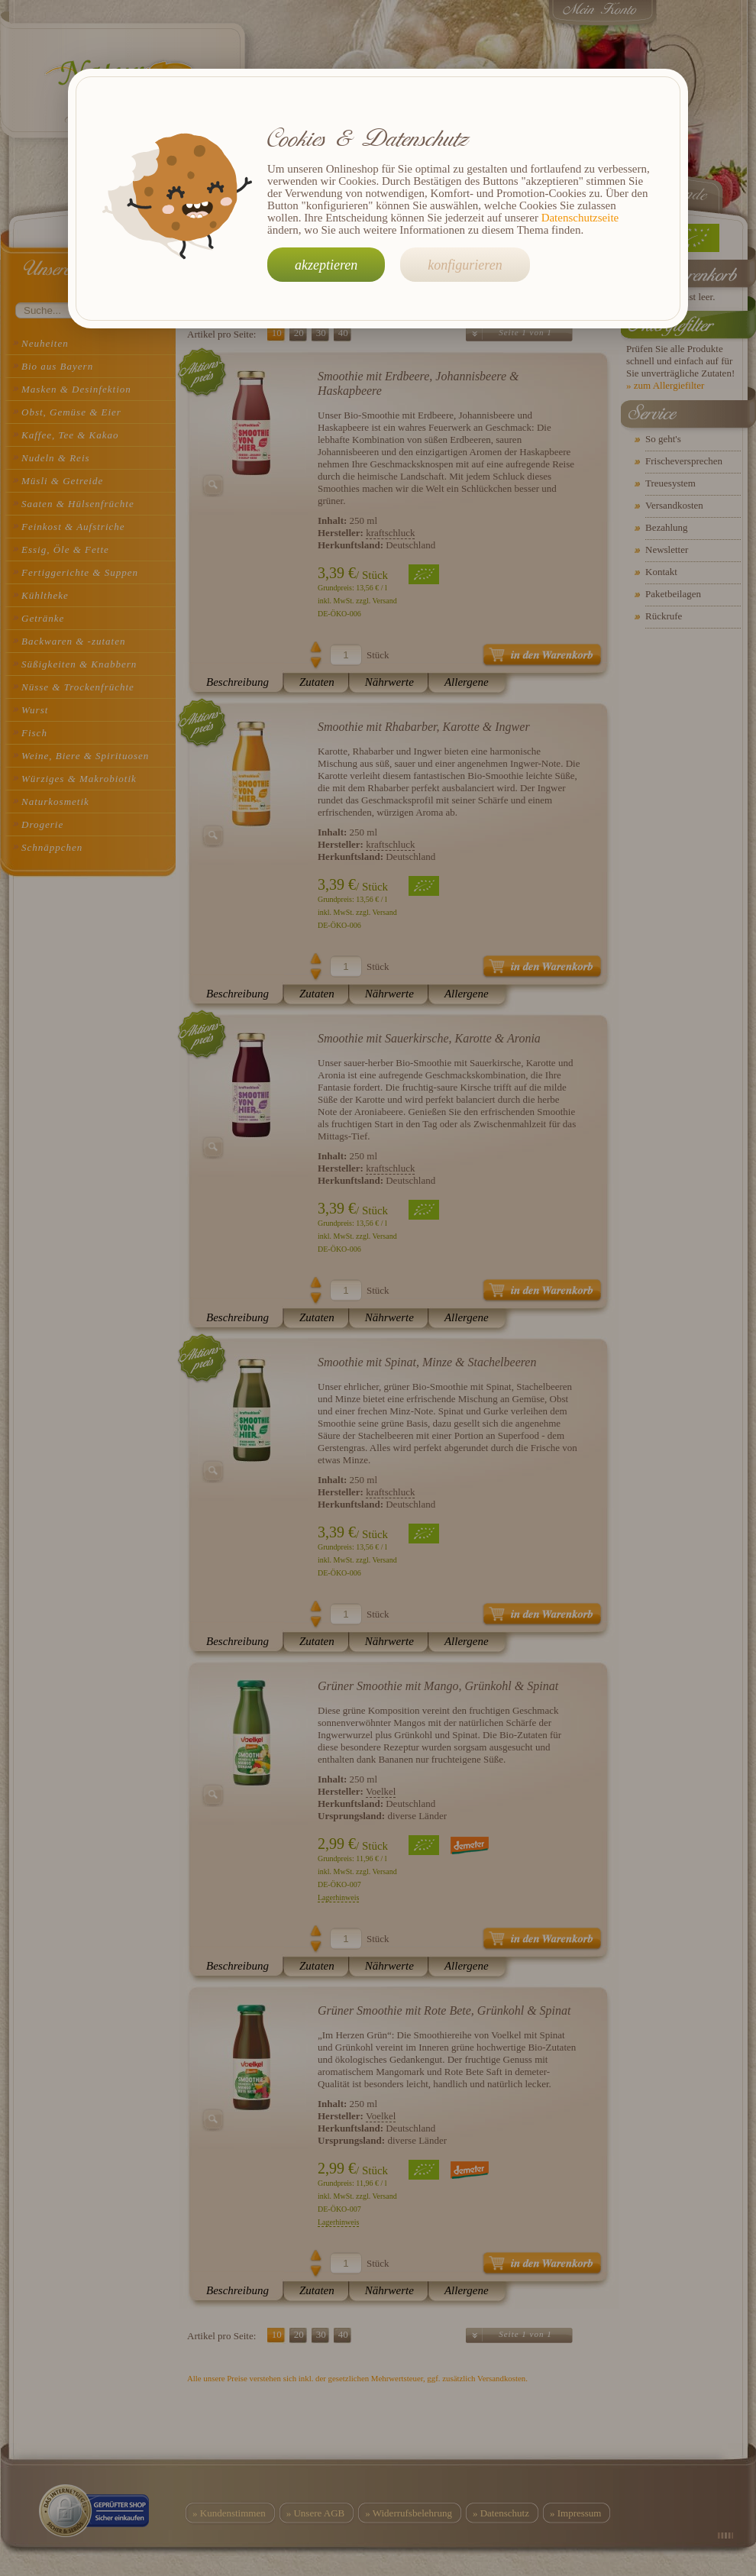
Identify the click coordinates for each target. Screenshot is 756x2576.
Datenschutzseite (580, 218)
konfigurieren (465, 265)
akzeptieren (326, 265)
